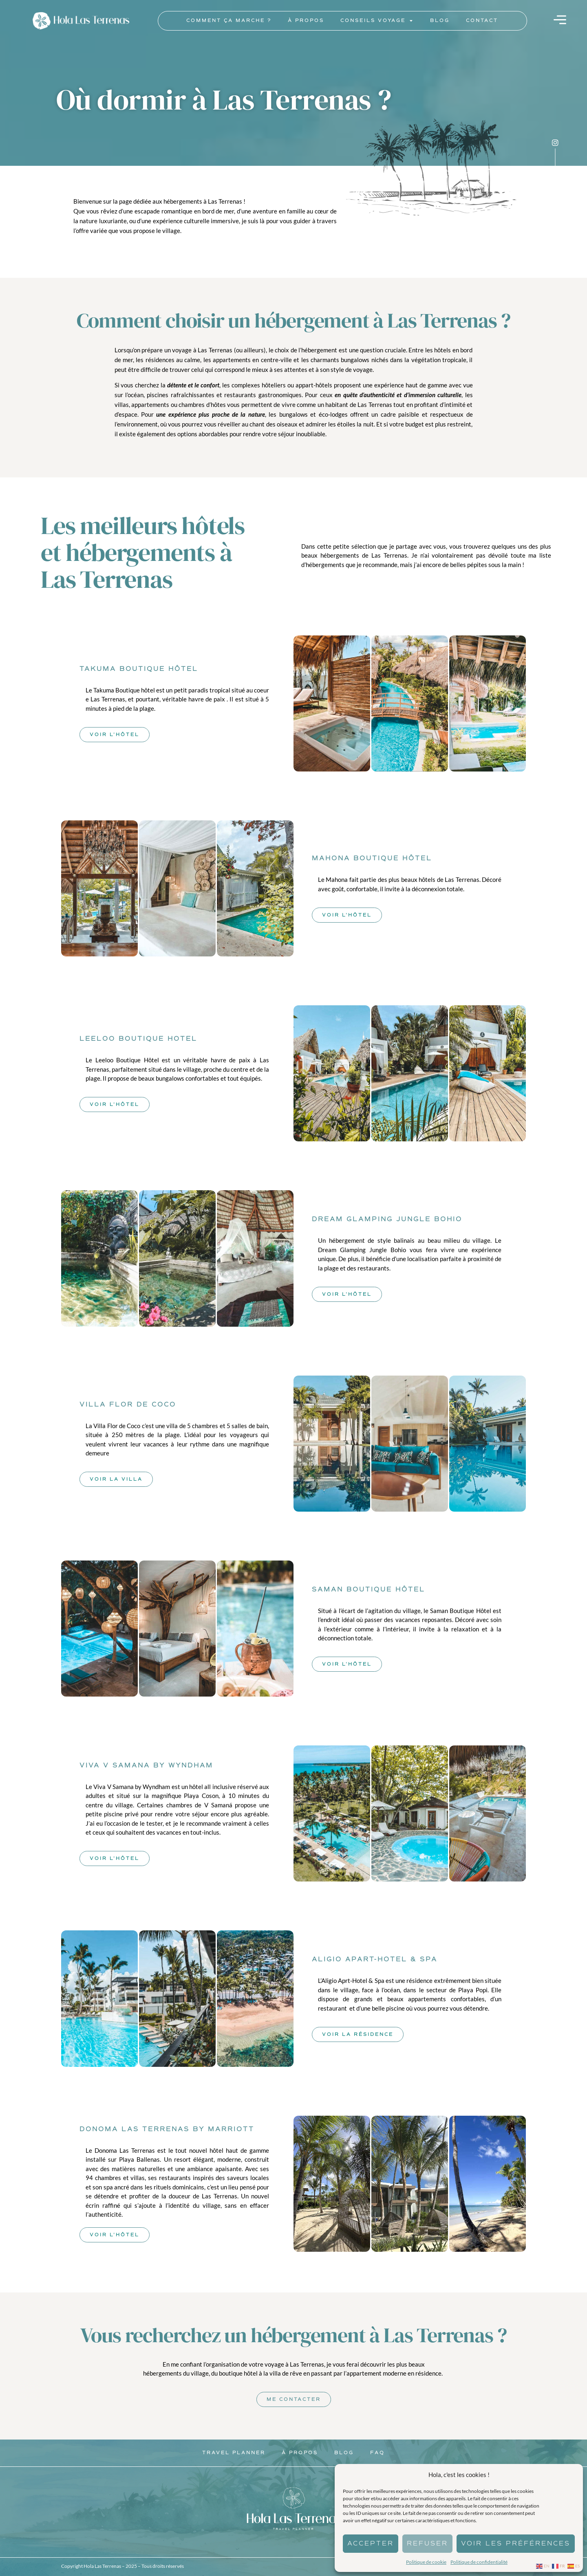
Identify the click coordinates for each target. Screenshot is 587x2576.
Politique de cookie (426, 2562)
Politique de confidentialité (479, 2562)
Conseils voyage (377, 20)
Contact (482, 20)
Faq (377, 2452)
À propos (306, 20)
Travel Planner (233, 2452)
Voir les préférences (515, 2543)
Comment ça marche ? (228, 20)
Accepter (370, 2543)
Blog (440, 20)
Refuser (427, 2543)
